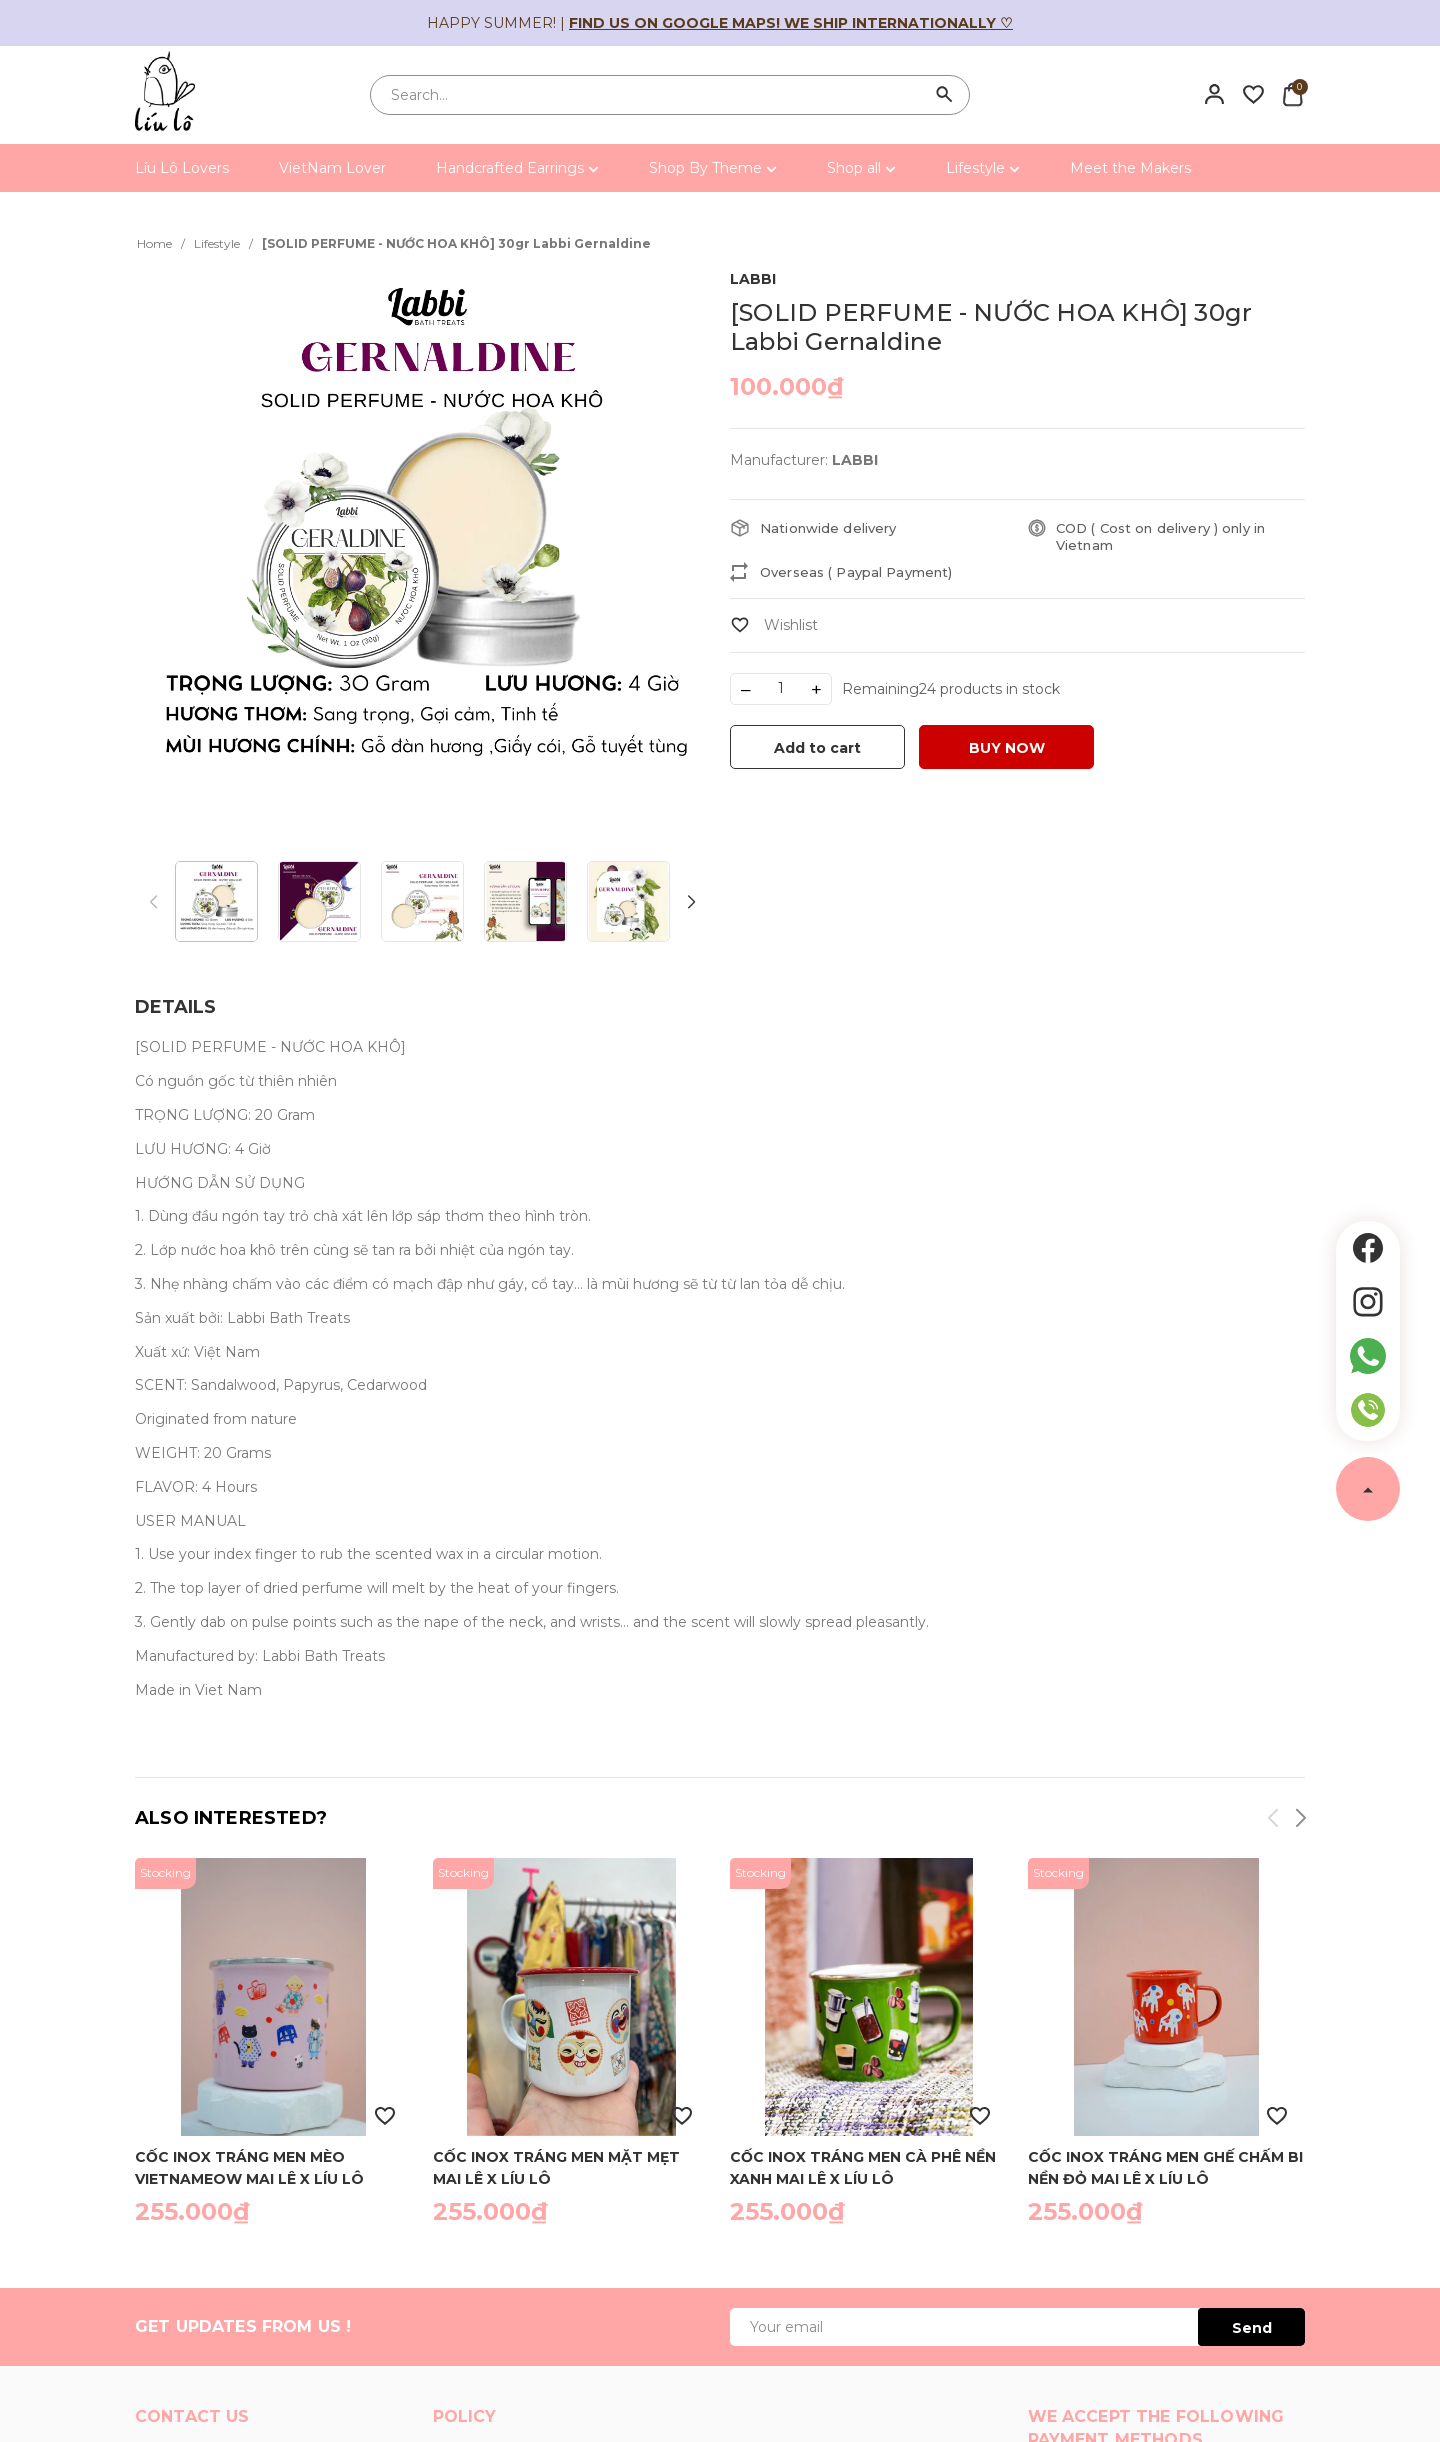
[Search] (945, 95)
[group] (422, 553)
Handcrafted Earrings (517, 168)
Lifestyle (983, 168)
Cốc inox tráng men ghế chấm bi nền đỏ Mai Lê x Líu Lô (1165, 2167)
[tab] (175, 1007)
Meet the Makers (1130, 168)
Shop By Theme (713, 168)
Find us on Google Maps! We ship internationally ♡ (791, 23)
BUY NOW (1007, 748)
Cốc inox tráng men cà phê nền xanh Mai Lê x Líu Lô (863, 2167)
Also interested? (231, 1818)
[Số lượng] (781, 689)
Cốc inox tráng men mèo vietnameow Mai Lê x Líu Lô (249, 2167)
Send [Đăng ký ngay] (1252, 2328)
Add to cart (817, 748)
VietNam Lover (332, 168)
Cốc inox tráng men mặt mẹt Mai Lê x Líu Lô (556, 2167)
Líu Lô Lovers (182, 168)
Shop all (861, 168)
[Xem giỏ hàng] (1292, 94)
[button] (690, 903)
